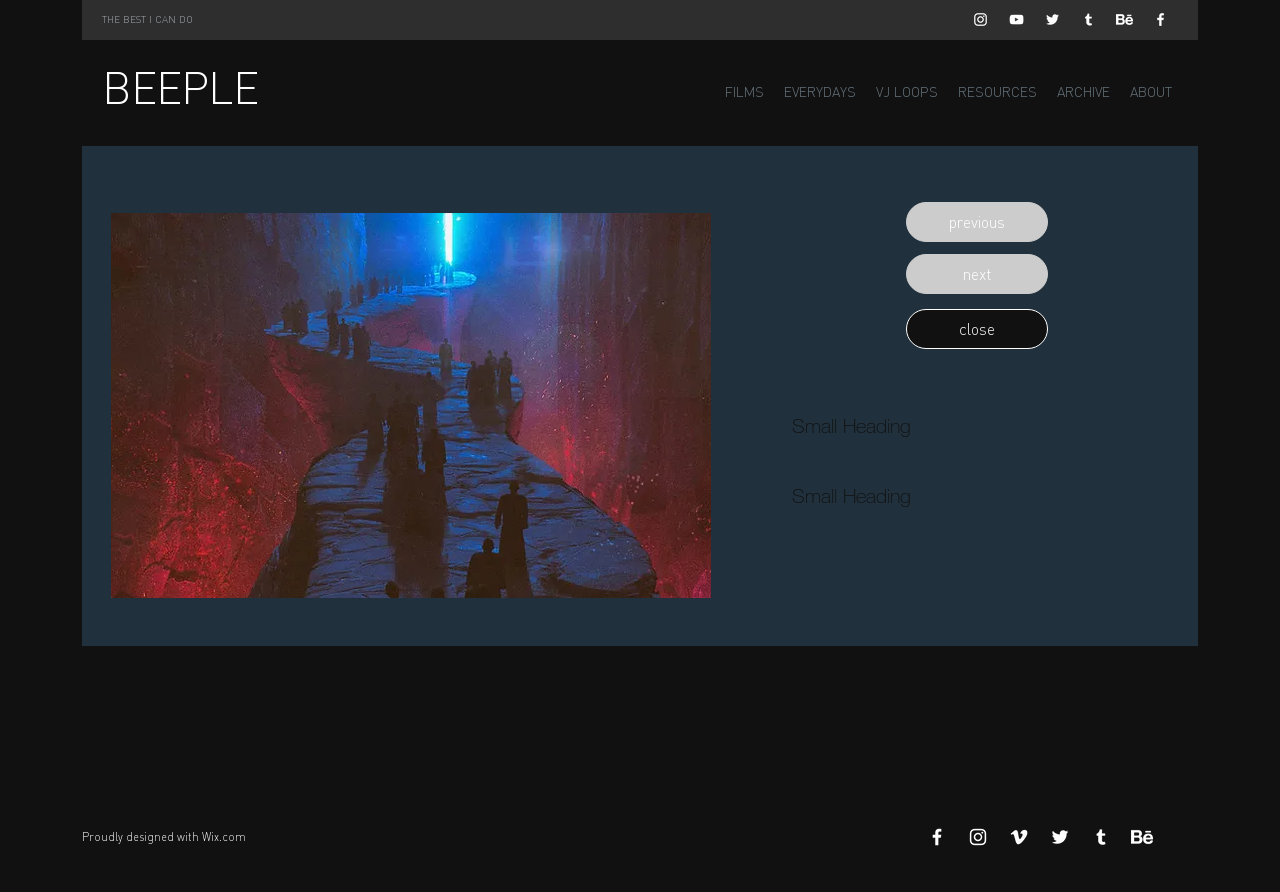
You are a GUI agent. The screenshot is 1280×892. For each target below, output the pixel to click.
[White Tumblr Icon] (1088, 19)
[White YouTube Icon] (1016, 19)
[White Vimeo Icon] (1019, 837)
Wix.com (224, 837)
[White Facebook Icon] (1160, 19)
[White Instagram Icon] (980, 19)
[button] (977, 222)
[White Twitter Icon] (1052, 19)
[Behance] (1124, 19)
